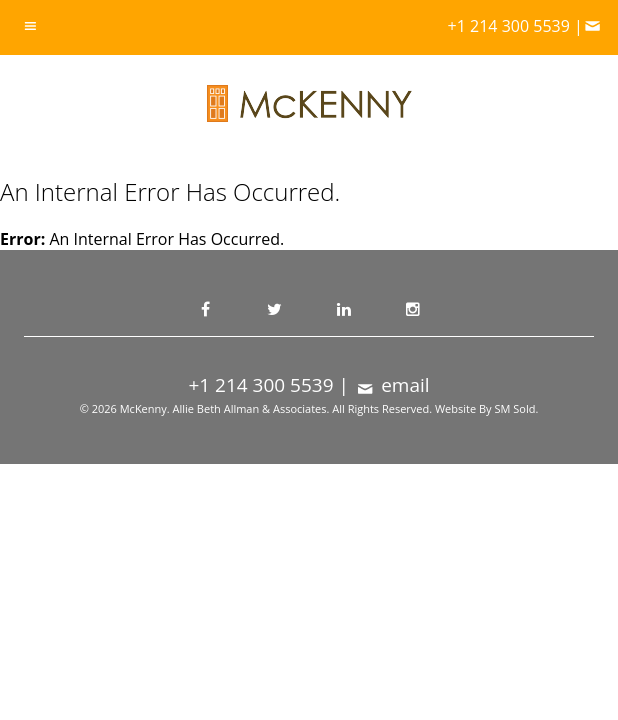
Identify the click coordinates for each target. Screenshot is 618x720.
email (392, 385)
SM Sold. (516, 408)
